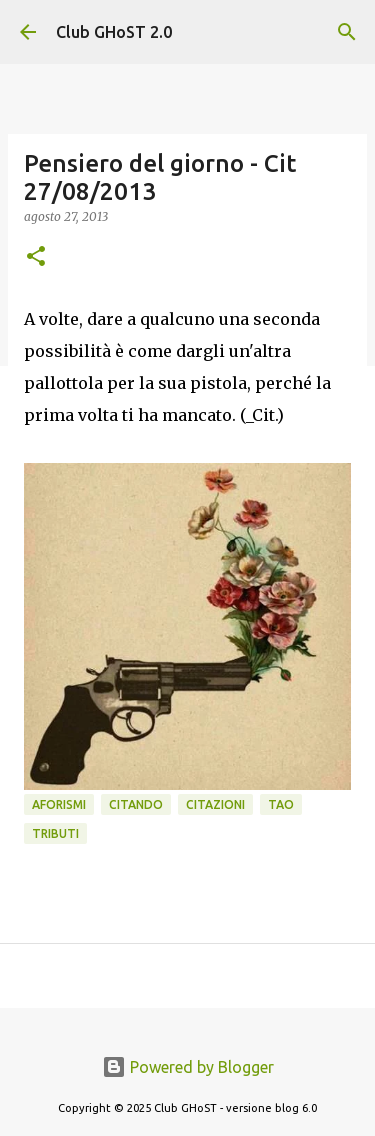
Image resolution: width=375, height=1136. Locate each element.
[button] (36, 257)
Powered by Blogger (188, 1067)
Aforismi (59, 804)
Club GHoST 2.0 (114, 32)
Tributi (55, 833)
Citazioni (215, 804)
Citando (136, 804)
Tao (281, 804)
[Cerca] (347, 32)
